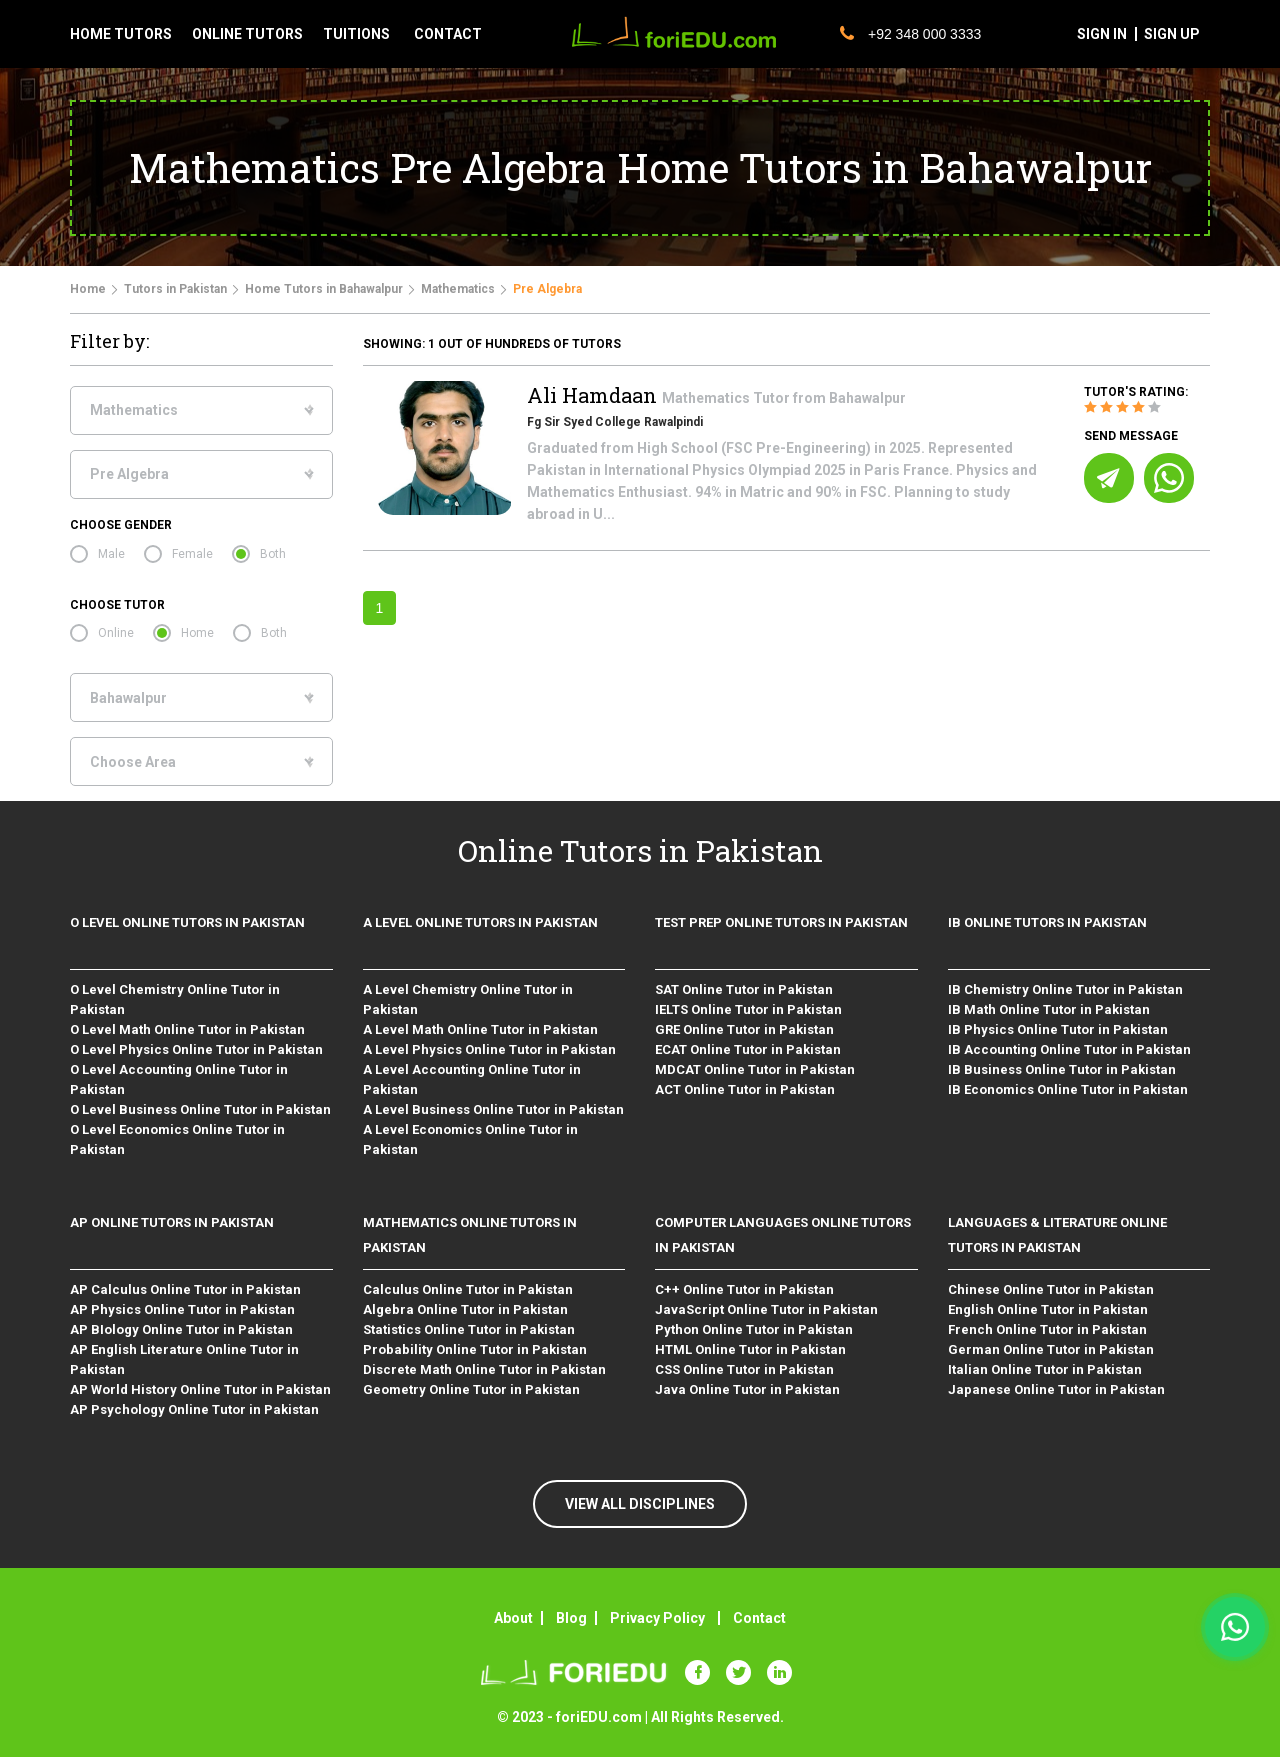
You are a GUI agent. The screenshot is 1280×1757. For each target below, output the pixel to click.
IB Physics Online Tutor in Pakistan (1058, 1029)
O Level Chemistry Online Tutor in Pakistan (175, 999)
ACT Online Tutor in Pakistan (745, 1089)
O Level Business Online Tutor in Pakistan (200, 1109)
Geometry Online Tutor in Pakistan (471, 1389)
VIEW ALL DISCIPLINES (640, 1504)
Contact (759, 1618)
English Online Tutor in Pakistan (1048, 1309)
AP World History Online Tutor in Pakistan (200, 1389)
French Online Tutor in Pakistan (1047, 1329)
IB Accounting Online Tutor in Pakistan (1069, 1049)
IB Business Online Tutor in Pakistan (1062, 1069)
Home (88, 289)
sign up (1172, 34)
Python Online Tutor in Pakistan (754, 1329)
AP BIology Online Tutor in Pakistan (181, 1329)
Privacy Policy (657, 1618)
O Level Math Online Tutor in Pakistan (187, 1029)
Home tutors (121, 34)
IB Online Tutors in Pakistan (1047, 922)
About (513, 1618)
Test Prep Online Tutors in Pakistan (781, 922)
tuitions (356, 34)
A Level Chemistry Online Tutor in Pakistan (468, 999)
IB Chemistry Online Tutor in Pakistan (1065, 989)
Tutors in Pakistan (175, 289)
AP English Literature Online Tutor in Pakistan (184, 1359)
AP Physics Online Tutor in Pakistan (182, 1309)
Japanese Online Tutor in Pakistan (1056, 1389)
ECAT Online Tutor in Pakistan (748, 1049)
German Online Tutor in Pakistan (1051, 1349)
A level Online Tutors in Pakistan (480, 922)
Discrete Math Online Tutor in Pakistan (484, 1369)
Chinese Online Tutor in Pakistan (1051, 1289)
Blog (571, 1618)
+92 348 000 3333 (910, 34)
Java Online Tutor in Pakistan (747, 1389)
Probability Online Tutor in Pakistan (475, 1349)
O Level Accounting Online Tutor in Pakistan (179, 1079)
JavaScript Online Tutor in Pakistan (766, 1309)
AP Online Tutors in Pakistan (172, 1222)
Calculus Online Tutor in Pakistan (468, 1289)
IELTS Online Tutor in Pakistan (748, 1009)
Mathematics (458, 289)
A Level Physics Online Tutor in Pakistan (489, 1049)
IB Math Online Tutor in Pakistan (1049, 1009)
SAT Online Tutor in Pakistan (744, 989)
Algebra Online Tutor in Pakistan (465, 1309)
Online (116, 633)
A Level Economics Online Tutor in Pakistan (470, 1139)
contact (448, 34)
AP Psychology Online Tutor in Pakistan (194, 1409)
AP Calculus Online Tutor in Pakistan (185, 1289)
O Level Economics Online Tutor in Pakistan (177, 1139)
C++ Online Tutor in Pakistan (744, 1289)
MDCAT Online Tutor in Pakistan (755, 1069)
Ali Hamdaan (594, 395)
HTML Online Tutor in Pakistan (750, 1349)
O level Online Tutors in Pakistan (187, 922)
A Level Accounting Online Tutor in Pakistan (472, 1079)
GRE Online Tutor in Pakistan (744, 1029)
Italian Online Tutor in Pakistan (1045, 1369)
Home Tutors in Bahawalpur (324, 289)
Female (192, 554)
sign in (1102, 34)
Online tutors (247, 34)
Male (111, 554)
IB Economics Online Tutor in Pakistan (1068, 1089)
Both (273, 554)
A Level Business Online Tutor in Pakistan (493, 1109)
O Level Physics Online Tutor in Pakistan (196, 1049)
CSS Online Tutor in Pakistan (744, 1369)
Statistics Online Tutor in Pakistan (469, 1329)
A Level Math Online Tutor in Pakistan (480, 1029)
